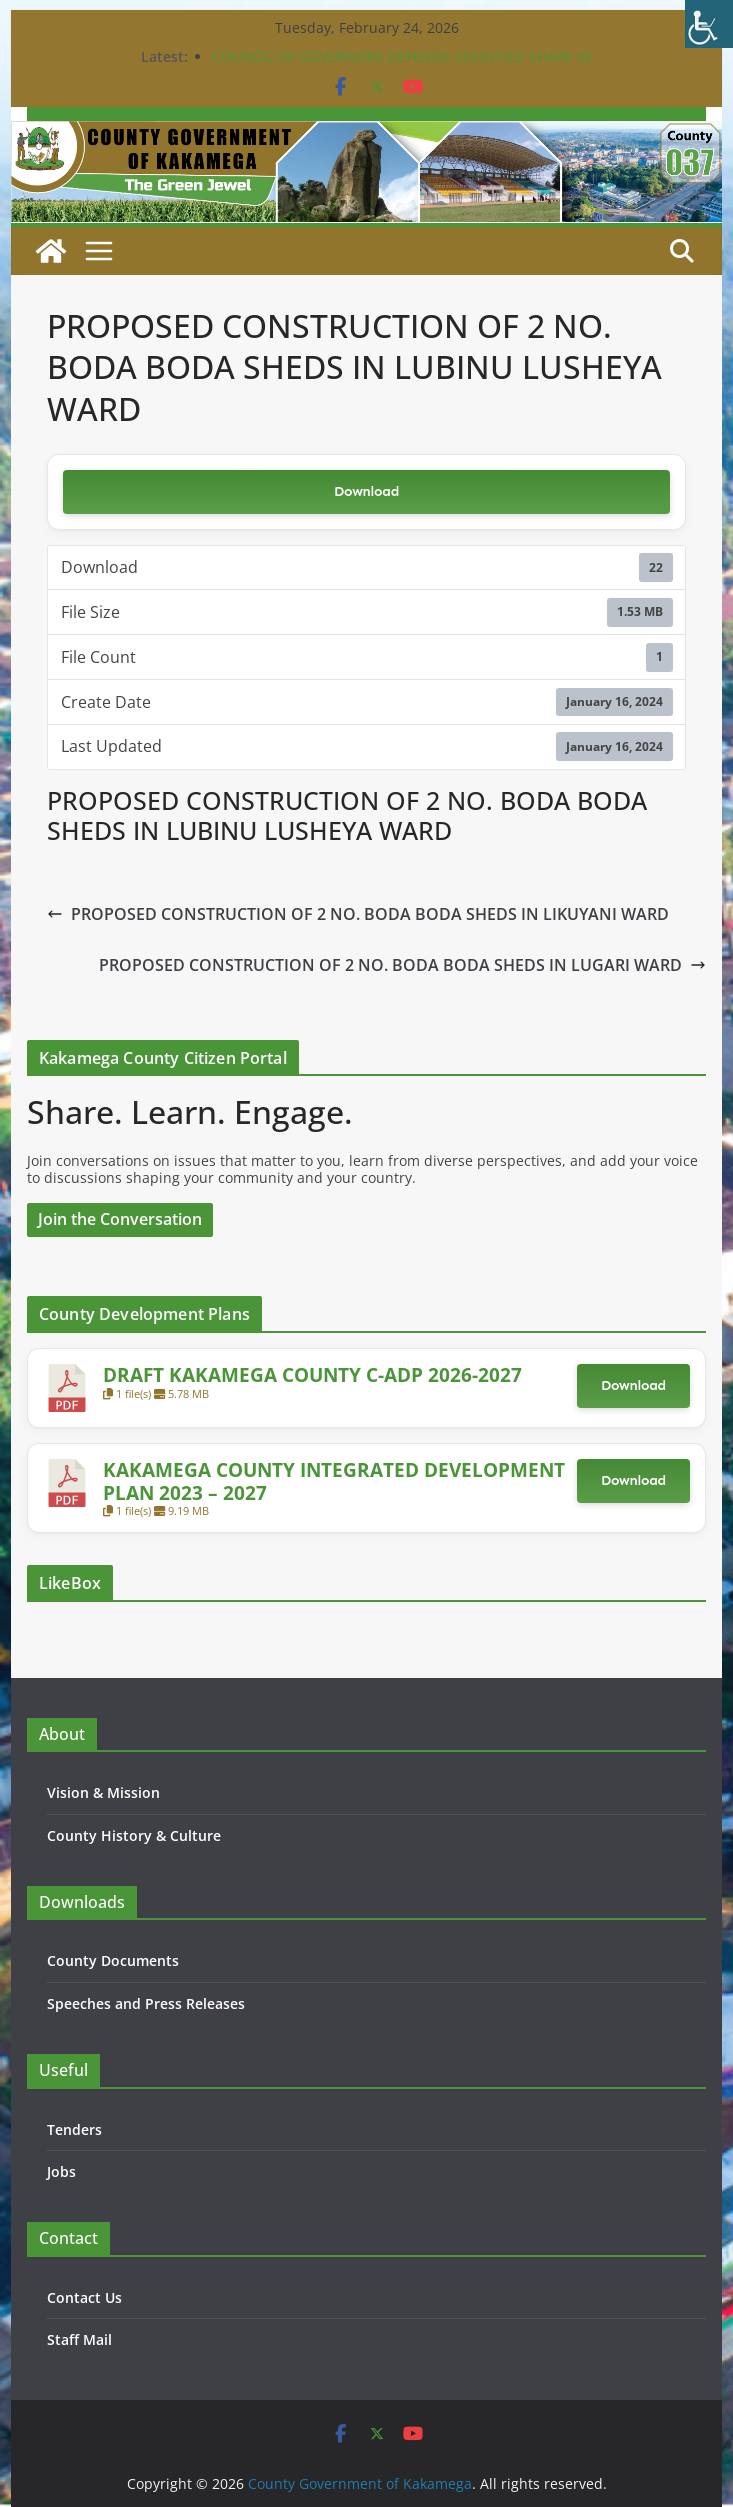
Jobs (61, 2171)
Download (366, 491)
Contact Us (84, 2297)
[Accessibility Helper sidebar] (709, 24)
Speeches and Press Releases (146, 2003)
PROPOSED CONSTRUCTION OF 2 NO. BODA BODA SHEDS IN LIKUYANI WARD (358, 914)
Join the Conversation (120, 1219)
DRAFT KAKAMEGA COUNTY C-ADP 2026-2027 (312, 1374)
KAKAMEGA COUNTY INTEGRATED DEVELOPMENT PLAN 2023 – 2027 (334, 1480)
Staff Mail (79, 2339)
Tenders (74, 2129)
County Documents (113, 1960)
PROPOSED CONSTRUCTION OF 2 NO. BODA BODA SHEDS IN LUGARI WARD (402, 965)
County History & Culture (134, 1835)
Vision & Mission (103, 1792)
